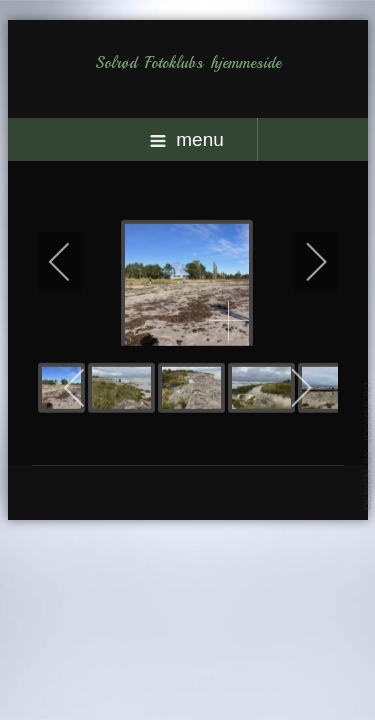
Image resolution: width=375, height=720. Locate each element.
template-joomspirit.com (368, 445)
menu (187, 139)
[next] (303, 261)
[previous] (73, 261)
